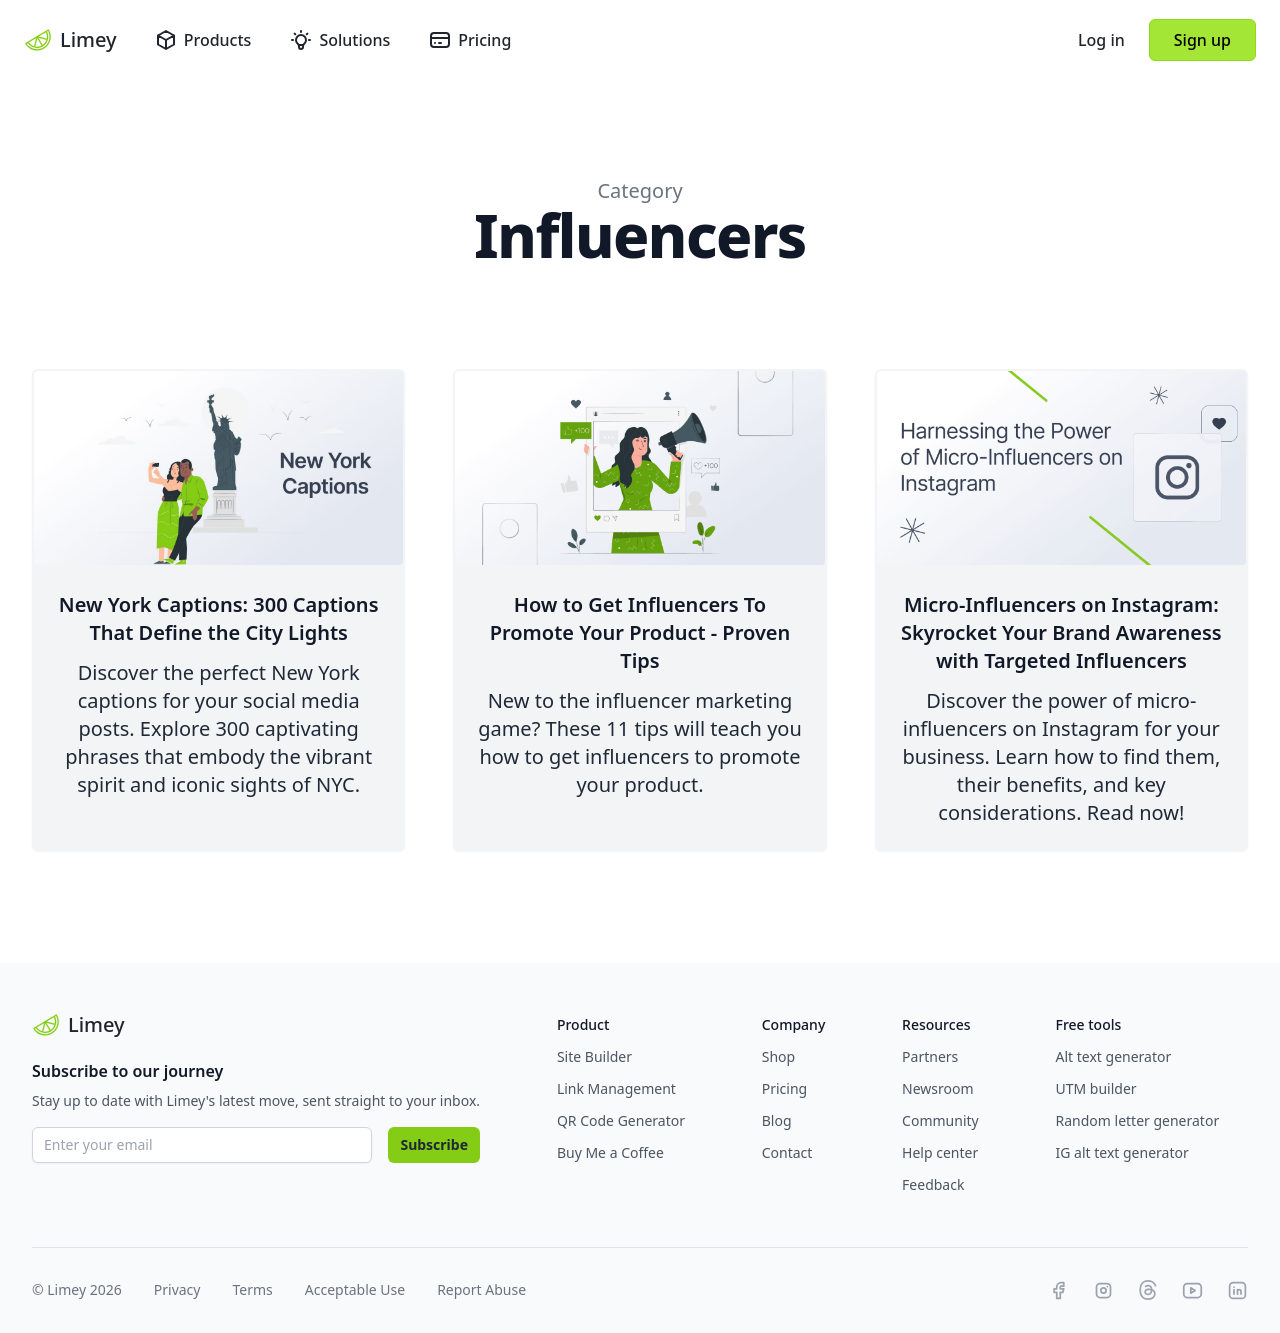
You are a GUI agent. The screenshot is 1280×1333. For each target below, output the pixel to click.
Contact (787, 1152)
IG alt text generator (1122, 1152)
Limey (70, 40)
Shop (778, 1056)
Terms (252, 1289)
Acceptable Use (355, 1289)
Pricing (469, 40)
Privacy (177, 1289)
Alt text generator (1114, 1056)
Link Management (616, 1088)
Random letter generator (1138, 1120)
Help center (940, 1152)
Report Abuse (481, 1289)
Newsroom (938, 1088)
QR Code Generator (621, 1120)
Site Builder (594, 1056)
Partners (930, 1056)
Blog (777, 1120)
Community (940, 1120)
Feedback (933, 1184)
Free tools (1089, 1024)
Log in (1101, 40)
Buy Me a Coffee (610, 1152)
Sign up (1202, 40)
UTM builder (1096, 1088)
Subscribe (434, 1144)
